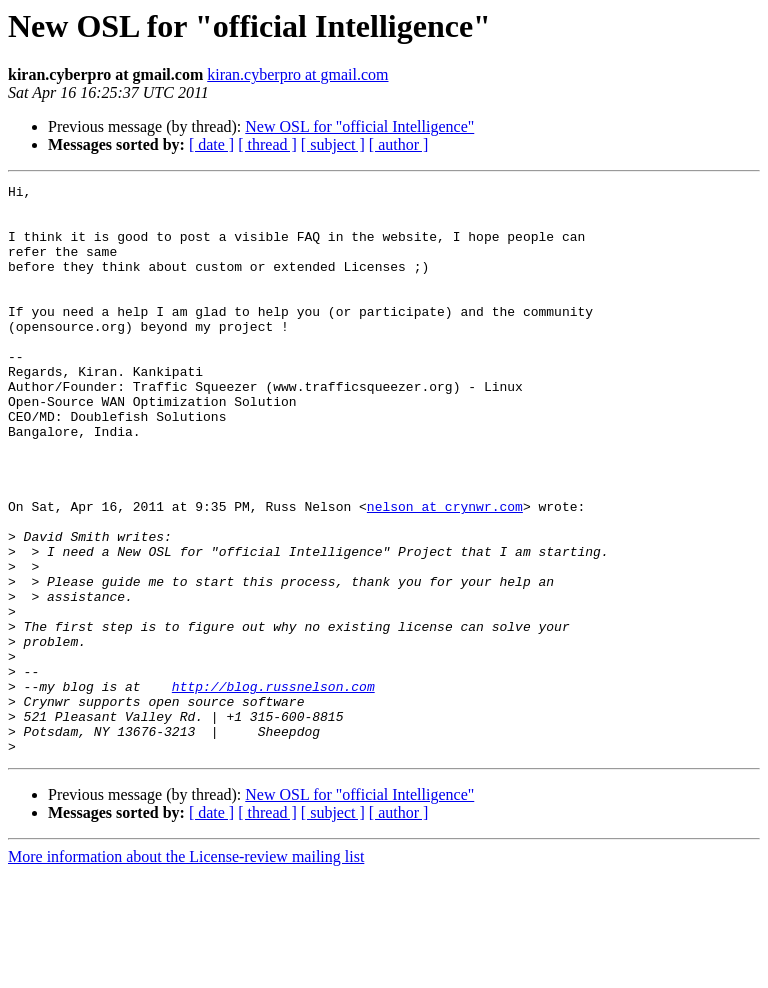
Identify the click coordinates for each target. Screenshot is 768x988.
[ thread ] (267, 144)
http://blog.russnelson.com (273, 788)
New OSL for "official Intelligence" (359, 126)
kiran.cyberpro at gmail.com (297, 74)
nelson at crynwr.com (445, 572)
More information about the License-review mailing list (186, 970)
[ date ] (211, 144)
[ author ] (399, 144)
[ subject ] (333, 144)
